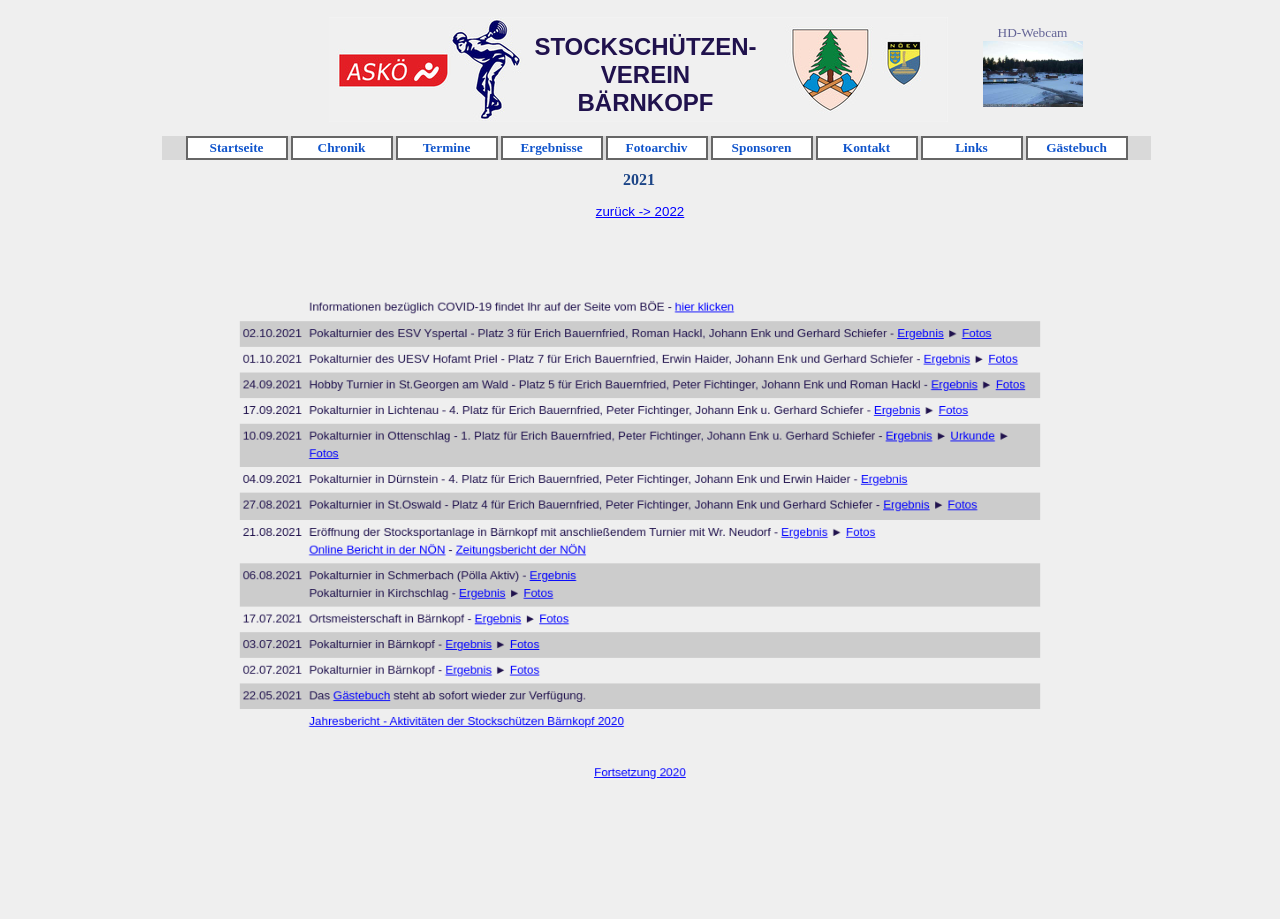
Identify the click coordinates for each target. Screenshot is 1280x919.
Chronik (342, 147)
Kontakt (866, 147)
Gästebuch (1076, 147)
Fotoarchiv (657, 147)
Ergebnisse (551, 147)
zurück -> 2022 (640, 211)
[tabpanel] (640, 212)
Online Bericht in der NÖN (404, 547)
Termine (447, 147)
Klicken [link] (393, 70)
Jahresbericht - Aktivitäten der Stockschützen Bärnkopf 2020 (484, 701)
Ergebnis (892, 353)
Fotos (942, 353)
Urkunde (939, 445)
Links (971, 147)
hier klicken (697, 329)
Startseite (236, 147)
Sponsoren (762, 147)
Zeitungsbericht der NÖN (532, 547)
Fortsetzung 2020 (640, 747)
